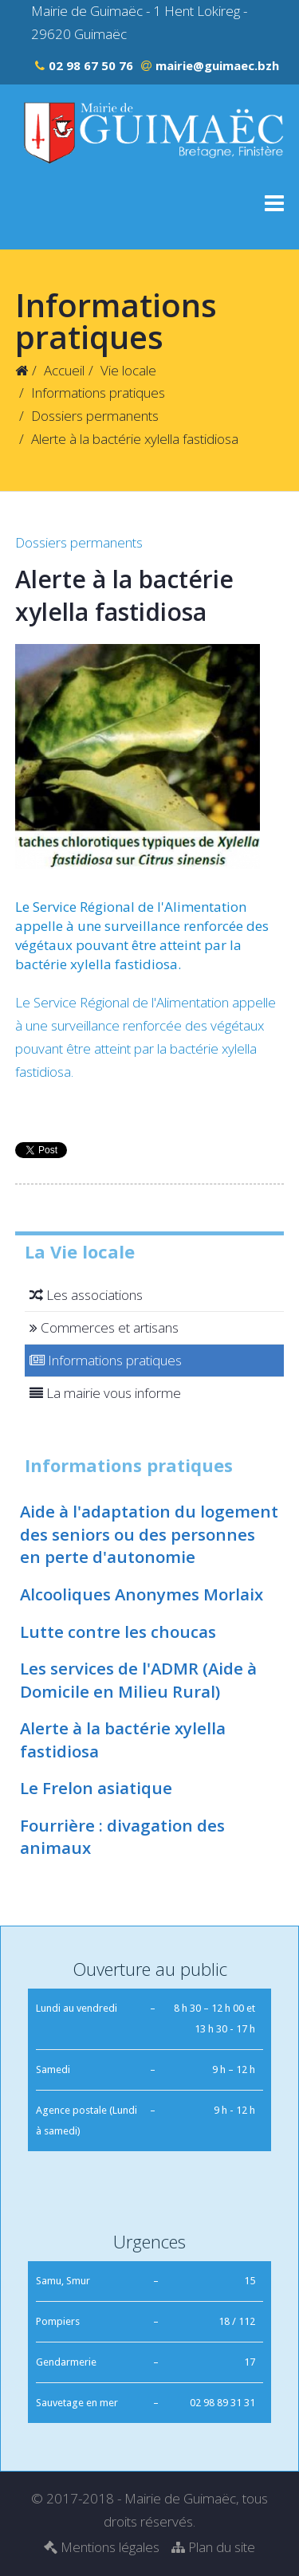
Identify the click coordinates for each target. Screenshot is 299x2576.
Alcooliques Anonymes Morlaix (141, 1594)
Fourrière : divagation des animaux (122, 1836)
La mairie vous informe (103, 1393)
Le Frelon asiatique (96, 1788)
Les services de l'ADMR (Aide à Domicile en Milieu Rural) (138, 1679)
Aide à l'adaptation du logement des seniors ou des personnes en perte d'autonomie (149, 1534)
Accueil (64, 370)
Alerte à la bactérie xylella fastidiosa (123, 1739)
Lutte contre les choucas (118, 1631)
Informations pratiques (98, 392)
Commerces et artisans (102, 1327)
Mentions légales (101, 2547)
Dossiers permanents (95, 415)
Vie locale (128, 370)
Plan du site (213, 2547)
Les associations (84, 1295)
